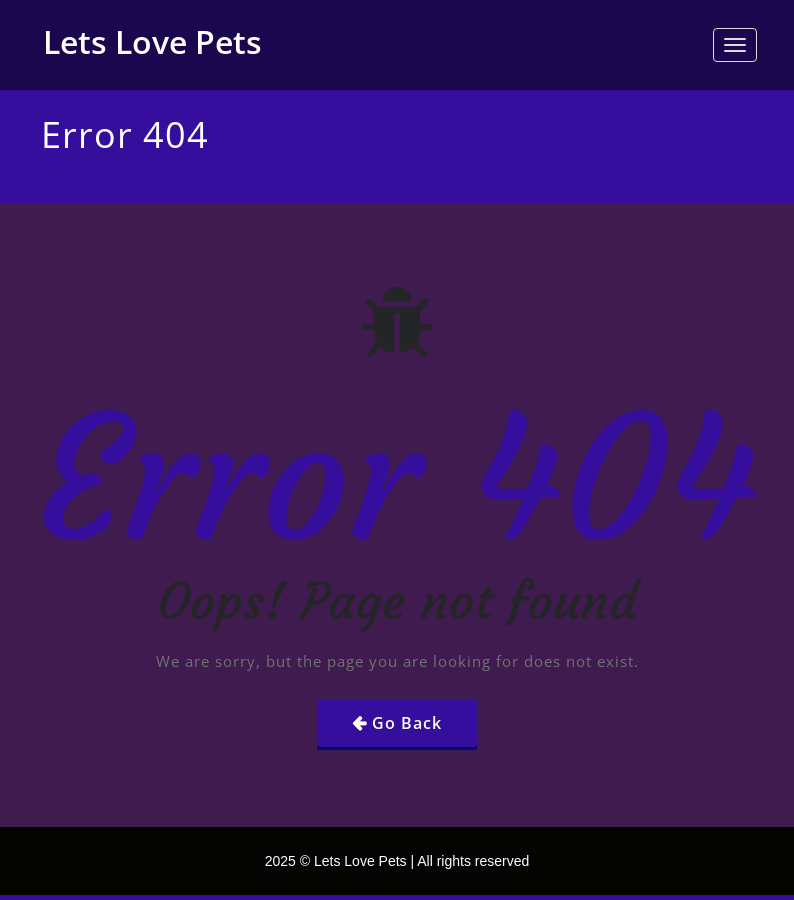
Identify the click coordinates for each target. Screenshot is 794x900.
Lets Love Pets (152, 41)
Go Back (407, 723)
